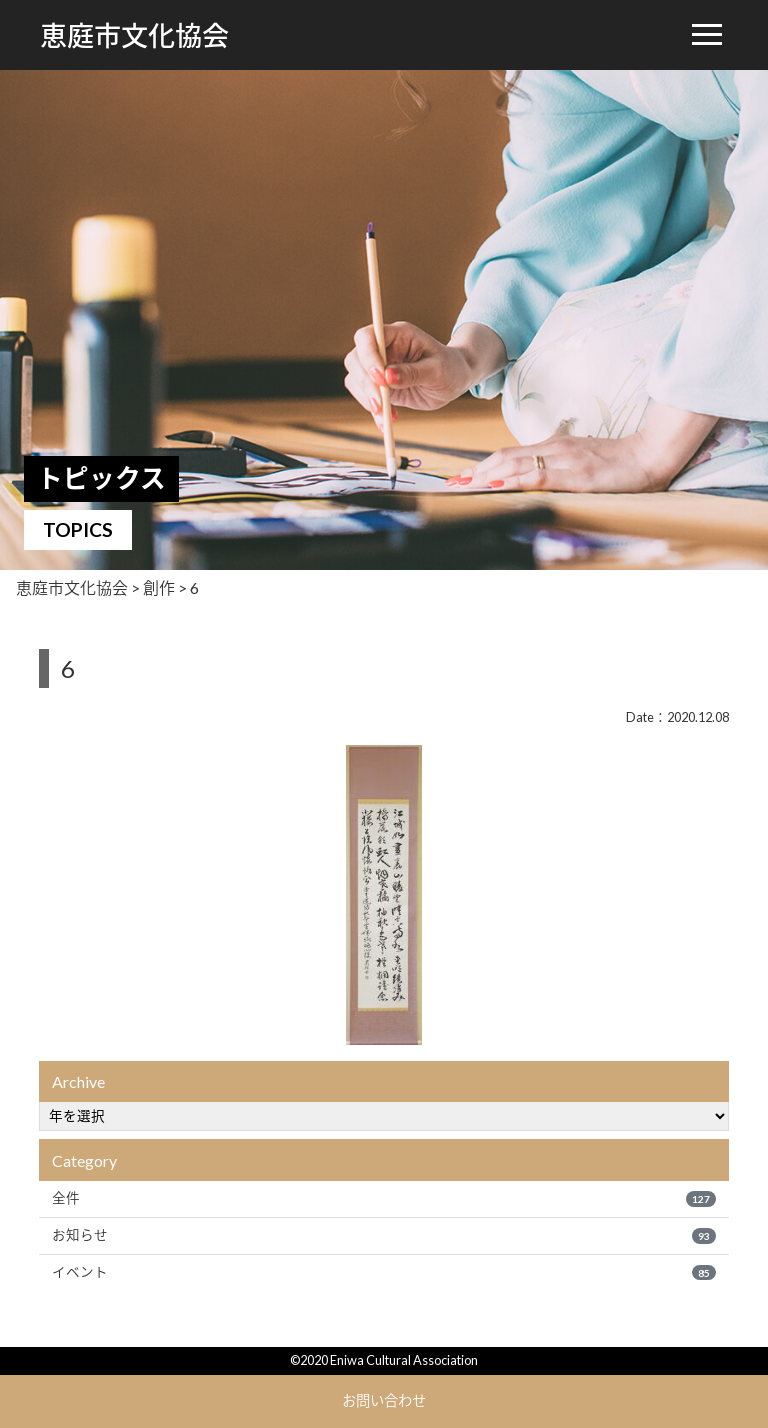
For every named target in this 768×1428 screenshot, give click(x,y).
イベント (384, 1272)
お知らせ (384, 1235)
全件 (384, 1198)
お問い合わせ (384, 1400)
